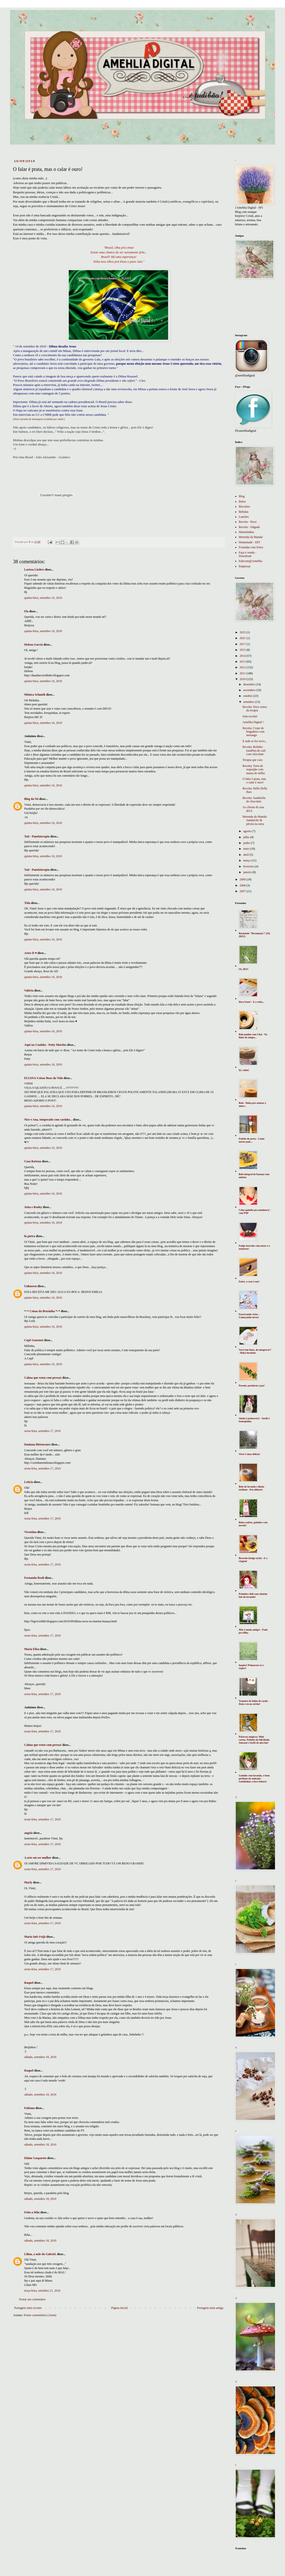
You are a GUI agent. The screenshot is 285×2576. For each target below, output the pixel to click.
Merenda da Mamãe (251, 537)
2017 (243, 644)
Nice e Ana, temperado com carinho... (48, 1119)
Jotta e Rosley (33, 1207)
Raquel (29, 1982)
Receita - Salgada (249, 527)
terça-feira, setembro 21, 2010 (42, 2290)
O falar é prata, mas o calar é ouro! (254, 780)
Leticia (28, 1482)
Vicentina (30, 1532)
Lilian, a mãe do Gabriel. (40, 2254)
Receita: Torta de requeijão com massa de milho (253, 769)
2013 (243, 661)
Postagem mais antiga (210, 2308)
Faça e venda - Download (247, 554)
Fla (26, 611)
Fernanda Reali (34, 1578)
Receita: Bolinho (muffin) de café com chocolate (254, 750)
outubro (248, 696)
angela (28, 1833)
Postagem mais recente (28, 2308)
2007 (243, 891)
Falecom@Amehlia (250, 561)
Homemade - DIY (249, 542)
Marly (28, 1882)
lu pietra (29, 1236)
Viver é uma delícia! (249, 1454)
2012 (243, 667)
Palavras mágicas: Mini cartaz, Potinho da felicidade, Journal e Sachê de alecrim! (254, 1739)
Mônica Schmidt (34, 694)
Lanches (244, 517)
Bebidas (243, 511)
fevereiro (249, 866)
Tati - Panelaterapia (37, 836)
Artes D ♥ (30, 953)
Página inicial (119, 2308)
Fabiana (29, 2108)
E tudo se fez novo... (254, 741)
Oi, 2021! (243, 969)
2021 (243, 638)
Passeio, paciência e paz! (252, 1385)
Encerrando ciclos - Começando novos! (249, 1316)
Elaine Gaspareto (35, 2158)
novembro (249, 690)
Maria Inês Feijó (35, 1936)
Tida (27, 903)
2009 (243, 879)
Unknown (30, 1286)
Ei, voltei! (244, 1070)
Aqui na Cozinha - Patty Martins (45, 1045)
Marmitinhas (246, 532)
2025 (243, 632)
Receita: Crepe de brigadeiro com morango (253, 731)
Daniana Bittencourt (37, 1444)
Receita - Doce (247, 522)
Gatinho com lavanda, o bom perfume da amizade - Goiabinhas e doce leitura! (254, 1778)
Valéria (29, 990)
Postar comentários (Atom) (40, 2315)
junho (247, 843)
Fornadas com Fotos (251, 547)
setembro (249, 702)
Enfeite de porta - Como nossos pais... (251, 1140)
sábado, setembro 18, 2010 (40, 2057)
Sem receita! (250, 716)
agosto (247, 831)
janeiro (247, 872)
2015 (243, 650)
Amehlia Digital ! (253, 722)
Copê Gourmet (33, 1340)
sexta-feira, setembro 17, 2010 (42, 1431)
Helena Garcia (33, 644)
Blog (241, 496)
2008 (243, 885)
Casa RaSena (32, 1161)
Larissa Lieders (34, 569)
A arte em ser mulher (37, 1857)
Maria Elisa (31, 1649)
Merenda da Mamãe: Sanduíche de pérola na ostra (254, 820)
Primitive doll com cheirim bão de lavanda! (253, 1595)
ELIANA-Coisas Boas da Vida (43, 1078)
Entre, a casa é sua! (249, 1281)
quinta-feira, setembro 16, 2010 (43, 598)
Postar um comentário (32, 2299)
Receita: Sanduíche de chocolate (254, 799)
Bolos (242, 501)
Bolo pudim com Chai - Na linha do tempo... (253, 1036)
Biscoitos (244, 506)
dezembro (249, 684)
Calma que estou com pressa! (43, 1377)
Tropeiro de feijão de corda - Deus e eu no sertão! (254, 1702)
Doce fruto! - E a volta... (251, 1001)
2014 (243, 656)
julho (246, 837)
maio (246, 848)
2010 (243, 679)
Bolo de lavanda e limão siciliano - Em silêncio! (251, 1488)
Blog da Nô (31, 799)
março (247, 860)
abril (246, 854)
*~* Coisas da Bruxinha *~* (42, 1311)
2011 (243, 673)
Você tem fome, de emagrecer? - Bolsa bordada (255, 1351)
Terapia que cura (252, 760)
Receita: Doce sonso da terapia (254, 708)
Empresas (244, 566)
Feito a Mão (32, 2212)
